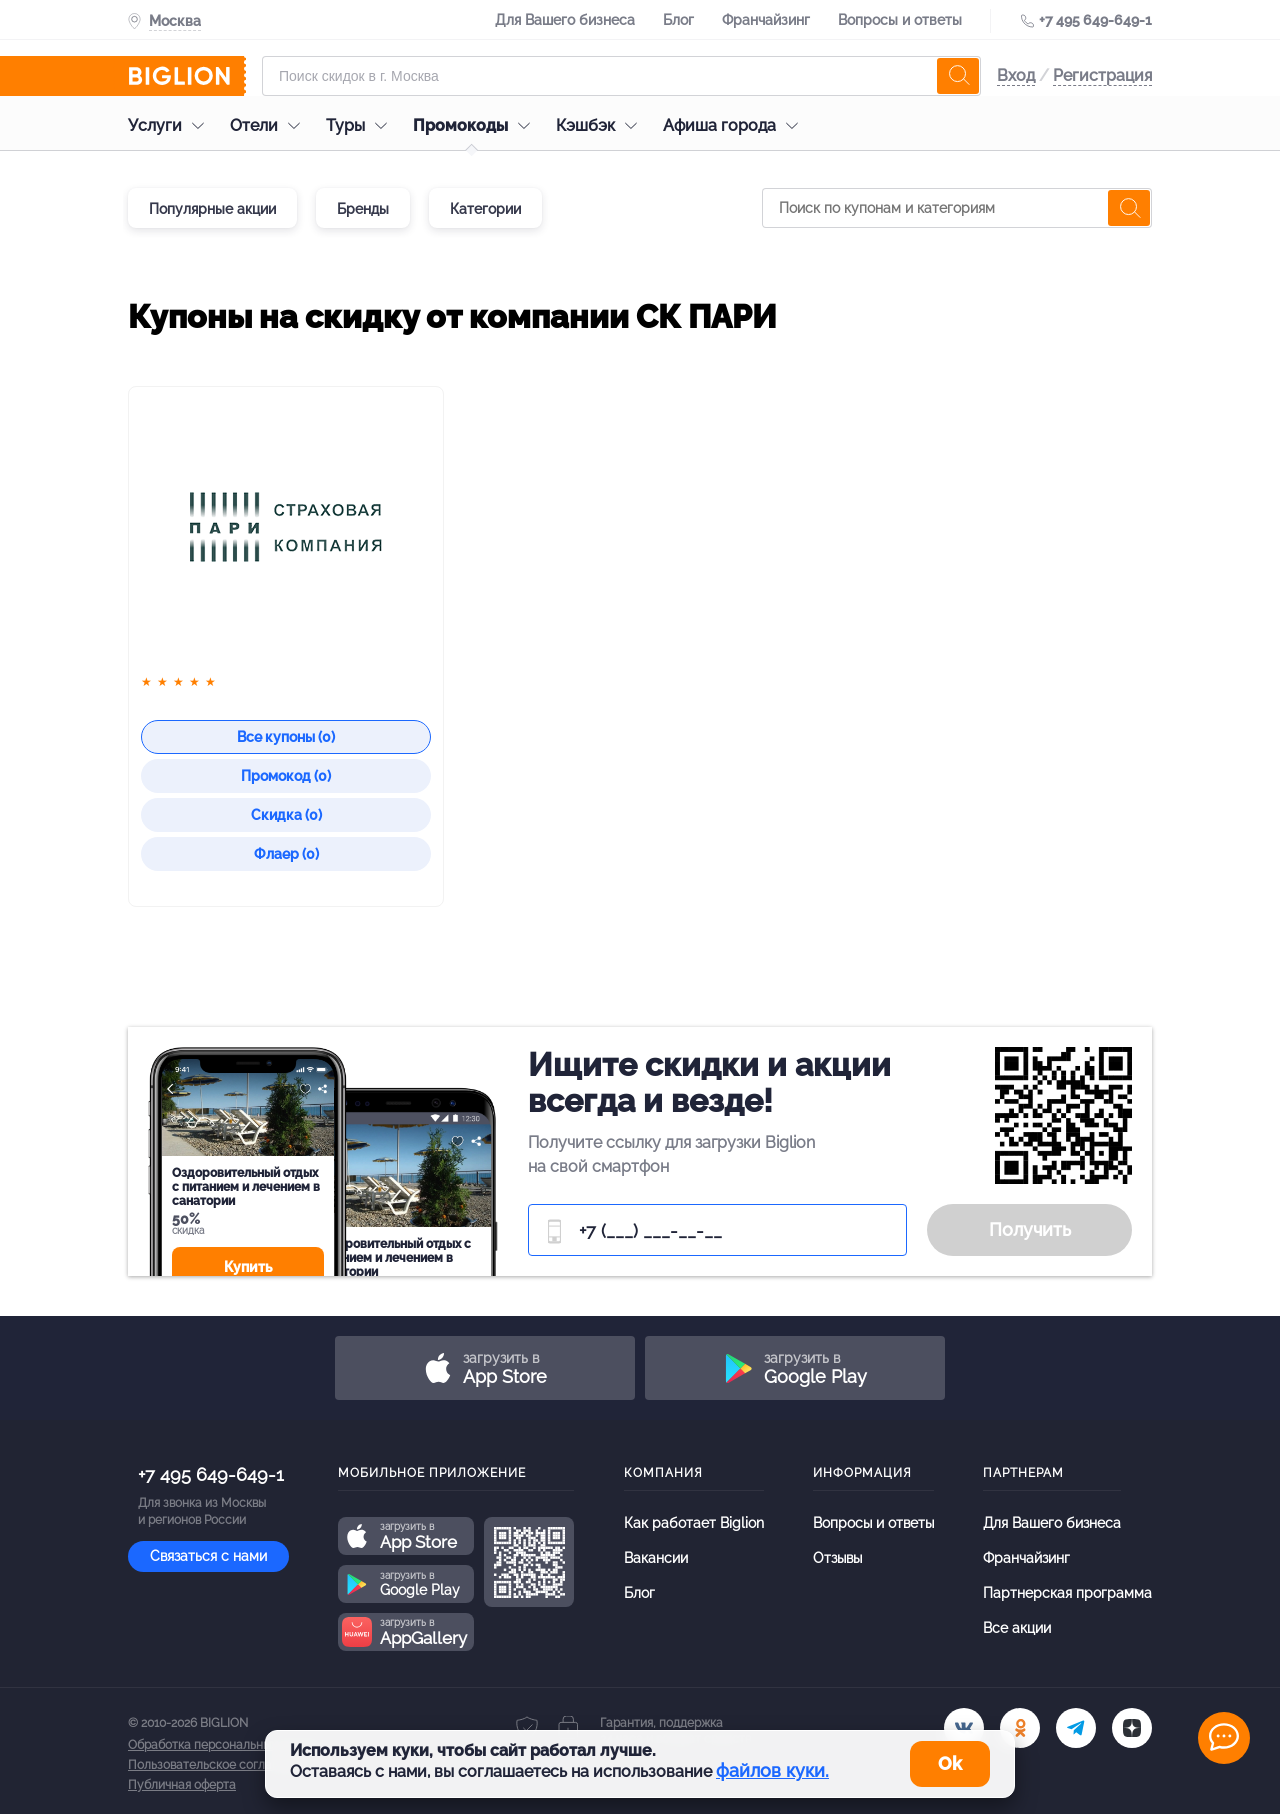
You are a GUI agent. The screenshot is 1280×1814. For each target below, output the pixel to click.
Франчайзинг (766, 20)
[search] (958, 76)
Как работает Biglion (694, 1523)
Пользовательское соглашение (219, 1765)
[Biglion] (187, 76)
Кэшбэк (601, 125)
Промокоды (476, 125)
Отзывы (837, 1558)
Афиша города (735, 125)
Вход (1016, 75)
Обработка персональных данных (225, 1745)
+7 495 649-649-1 (1095, 20)
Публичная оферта (182, 1785)
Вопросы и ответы (900, 20)
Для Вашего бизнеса (565, 20)
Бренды (363, 209)
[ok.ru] (1020, 1728)
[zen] (1132, 1728)
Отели (270, 125)
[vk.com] (964, 1728)
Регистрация (1102, 75)
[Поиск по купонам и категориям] (957, 208)
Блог (678, 20)
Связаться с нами (208, 1556)
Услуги (171, 125)
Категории (485, 209)
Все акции (1017, 1628)
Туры (361, 125)
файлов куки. (772, 1770)
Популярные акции (212, 209)
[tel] (1076, 1728)
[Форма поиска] (621, 76)
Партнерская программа (1067, 1593)
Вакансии (656, 1558)
